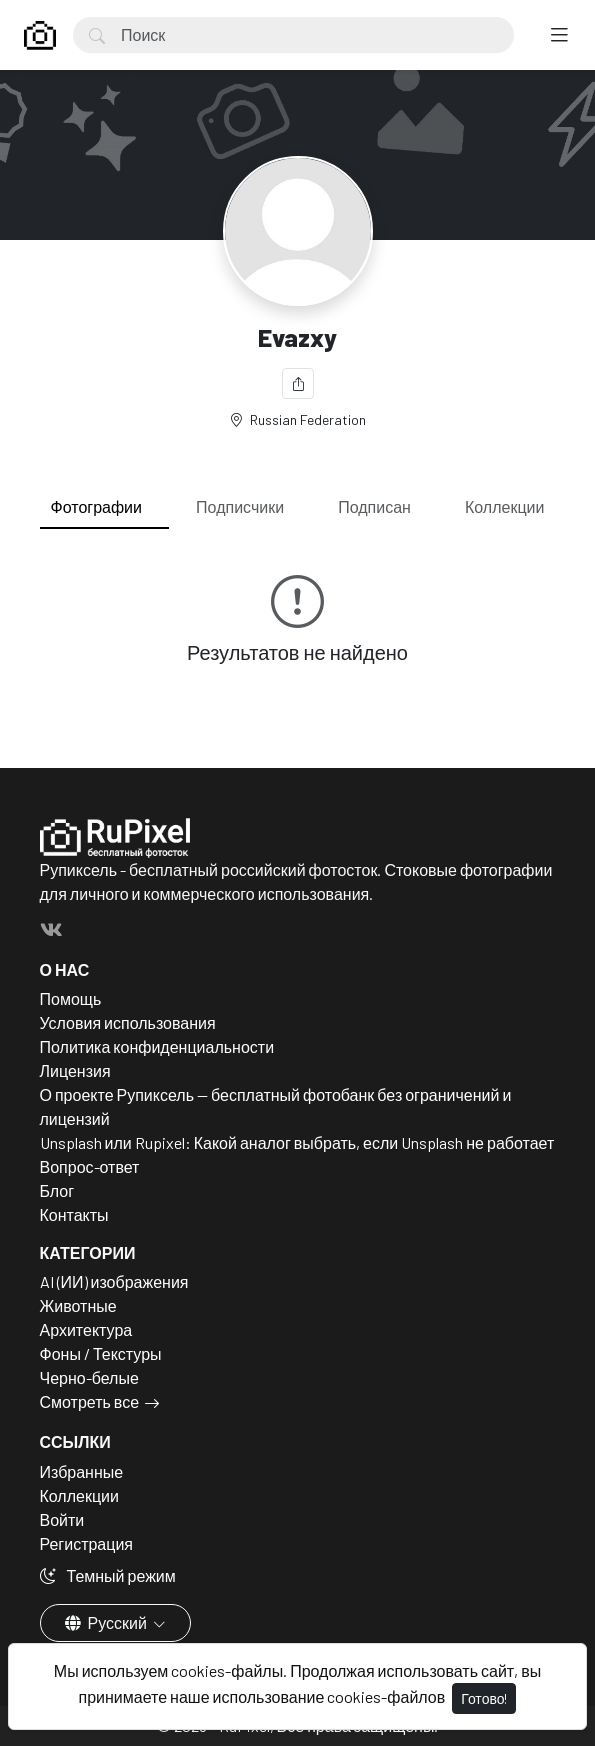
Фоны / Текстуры (101, 1353)
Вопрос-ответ (90, 1166)
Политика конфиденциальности (157, 1046)
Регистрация (87, 1543)
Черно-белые (89, 1377)
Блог (57, 1190)
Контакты (74, 1214)
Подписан (374, 506)
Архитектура (86, 1329)
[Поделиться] (298, 383)
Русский (107, 1622)
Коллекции (504, 506)
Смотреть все (90, 1401)
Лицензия (75, 1070)
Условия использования (128, 1022)
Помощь (71, 998)
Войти (62, 1519)
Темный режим (108, 1575)
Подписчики (240, 506)
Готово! (484, 1698)
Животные (78, 1305)
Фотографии (96, 506)
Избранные (82, 1471)
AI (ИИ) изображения (114, 1281)
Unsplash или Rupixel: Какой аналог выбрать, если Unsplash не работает (297, 1142)
